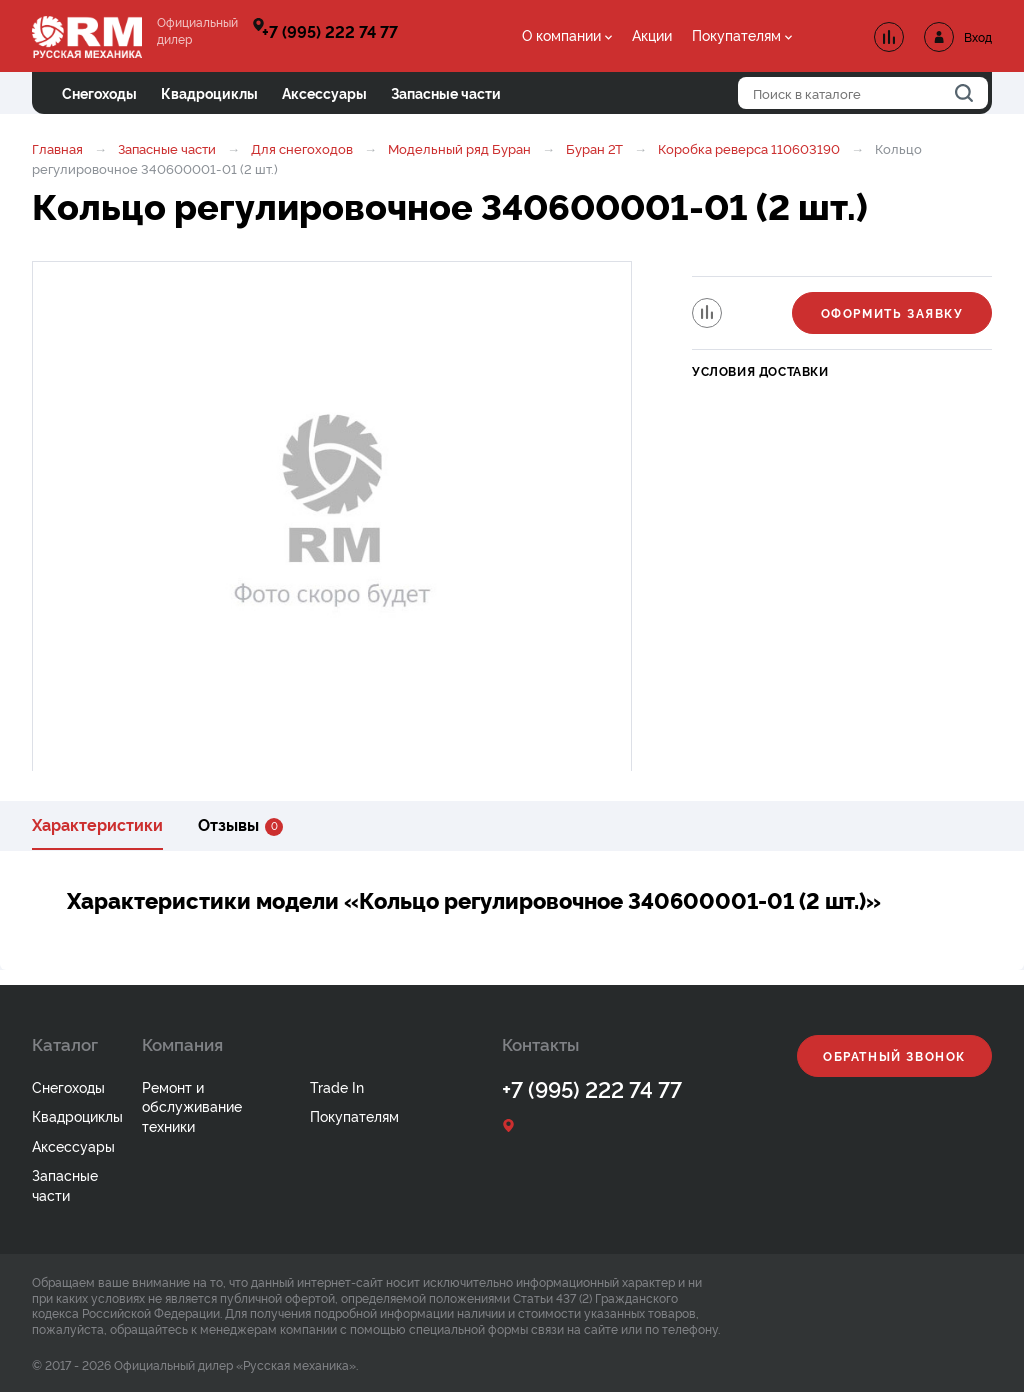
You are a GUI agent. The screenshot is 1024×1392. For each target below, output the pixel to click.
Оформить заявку (892, 312)
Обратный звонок (894, 1055)
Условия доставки (760, 370)
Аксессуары (73, 1145)
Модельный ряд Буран (459, 148)
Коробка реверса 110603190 (749, 148)
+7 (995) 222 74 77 (330, 31)
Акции (652, 34)
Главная (57, 148)
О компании (561, 34)
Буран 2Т (594, 148)
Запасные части (167, 148)
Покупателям (736, 34)
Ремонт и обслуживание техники (192, 1106)
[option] (332, 518)
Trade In (337, 1086)
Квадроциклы (77, 1115)
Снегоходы (68, 1086)
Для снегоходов (302, 148)
